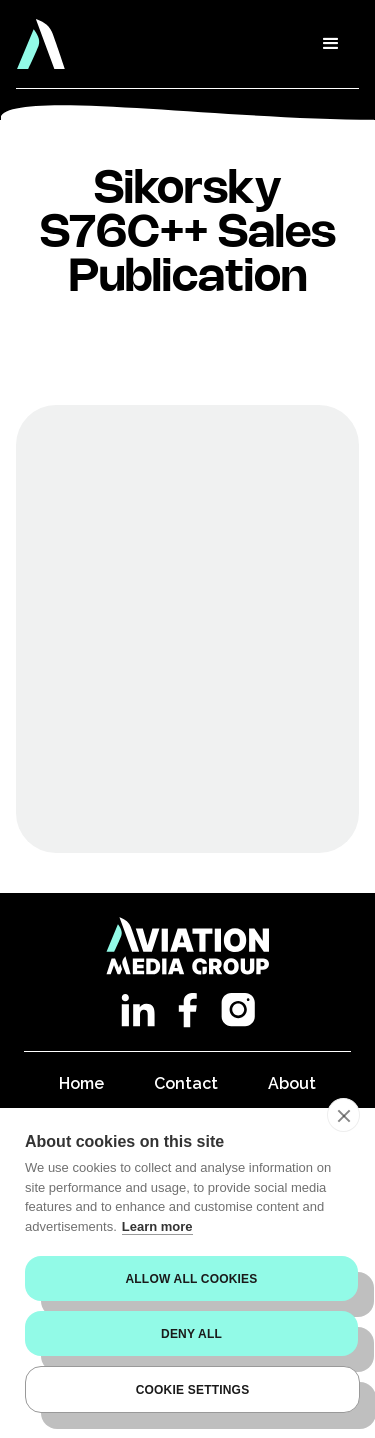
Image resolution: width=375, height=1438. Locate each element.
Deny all (191, 1334)
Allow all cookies (191, 1279)
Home (81, 1083)
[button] (331, 44)
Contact (186, 1083)
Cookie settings (193, 1390)
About (292, 1083)
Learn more (157, 1226)
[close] (343, 1115)
